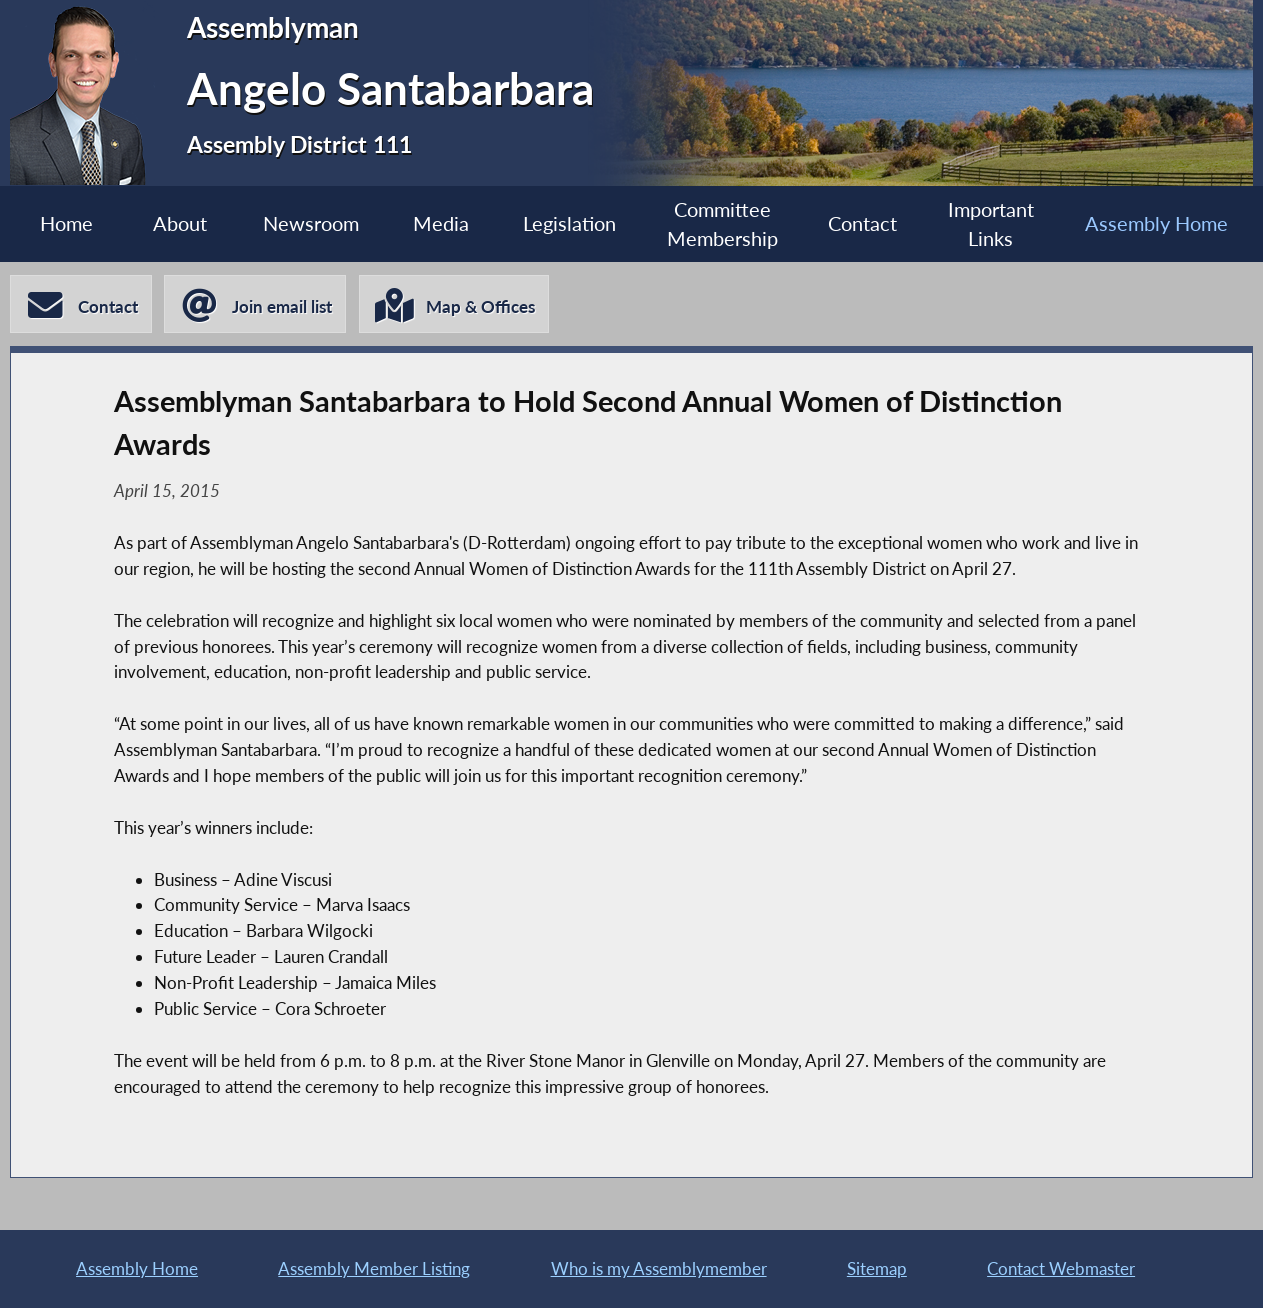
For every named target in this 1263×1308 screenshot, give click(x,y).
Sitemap (877, 1268)
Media (441, 223)
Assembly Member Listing (374, 1268)
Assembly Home (1156, 223)
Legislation (569, 223)
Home (66, 223)
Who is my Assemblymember (659, 1268)
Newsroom (311, 223)
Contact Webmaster (1061, 1268)
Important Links (991, 224)
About (180, 223)
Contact (862, 223)
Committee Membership (722, 224)
